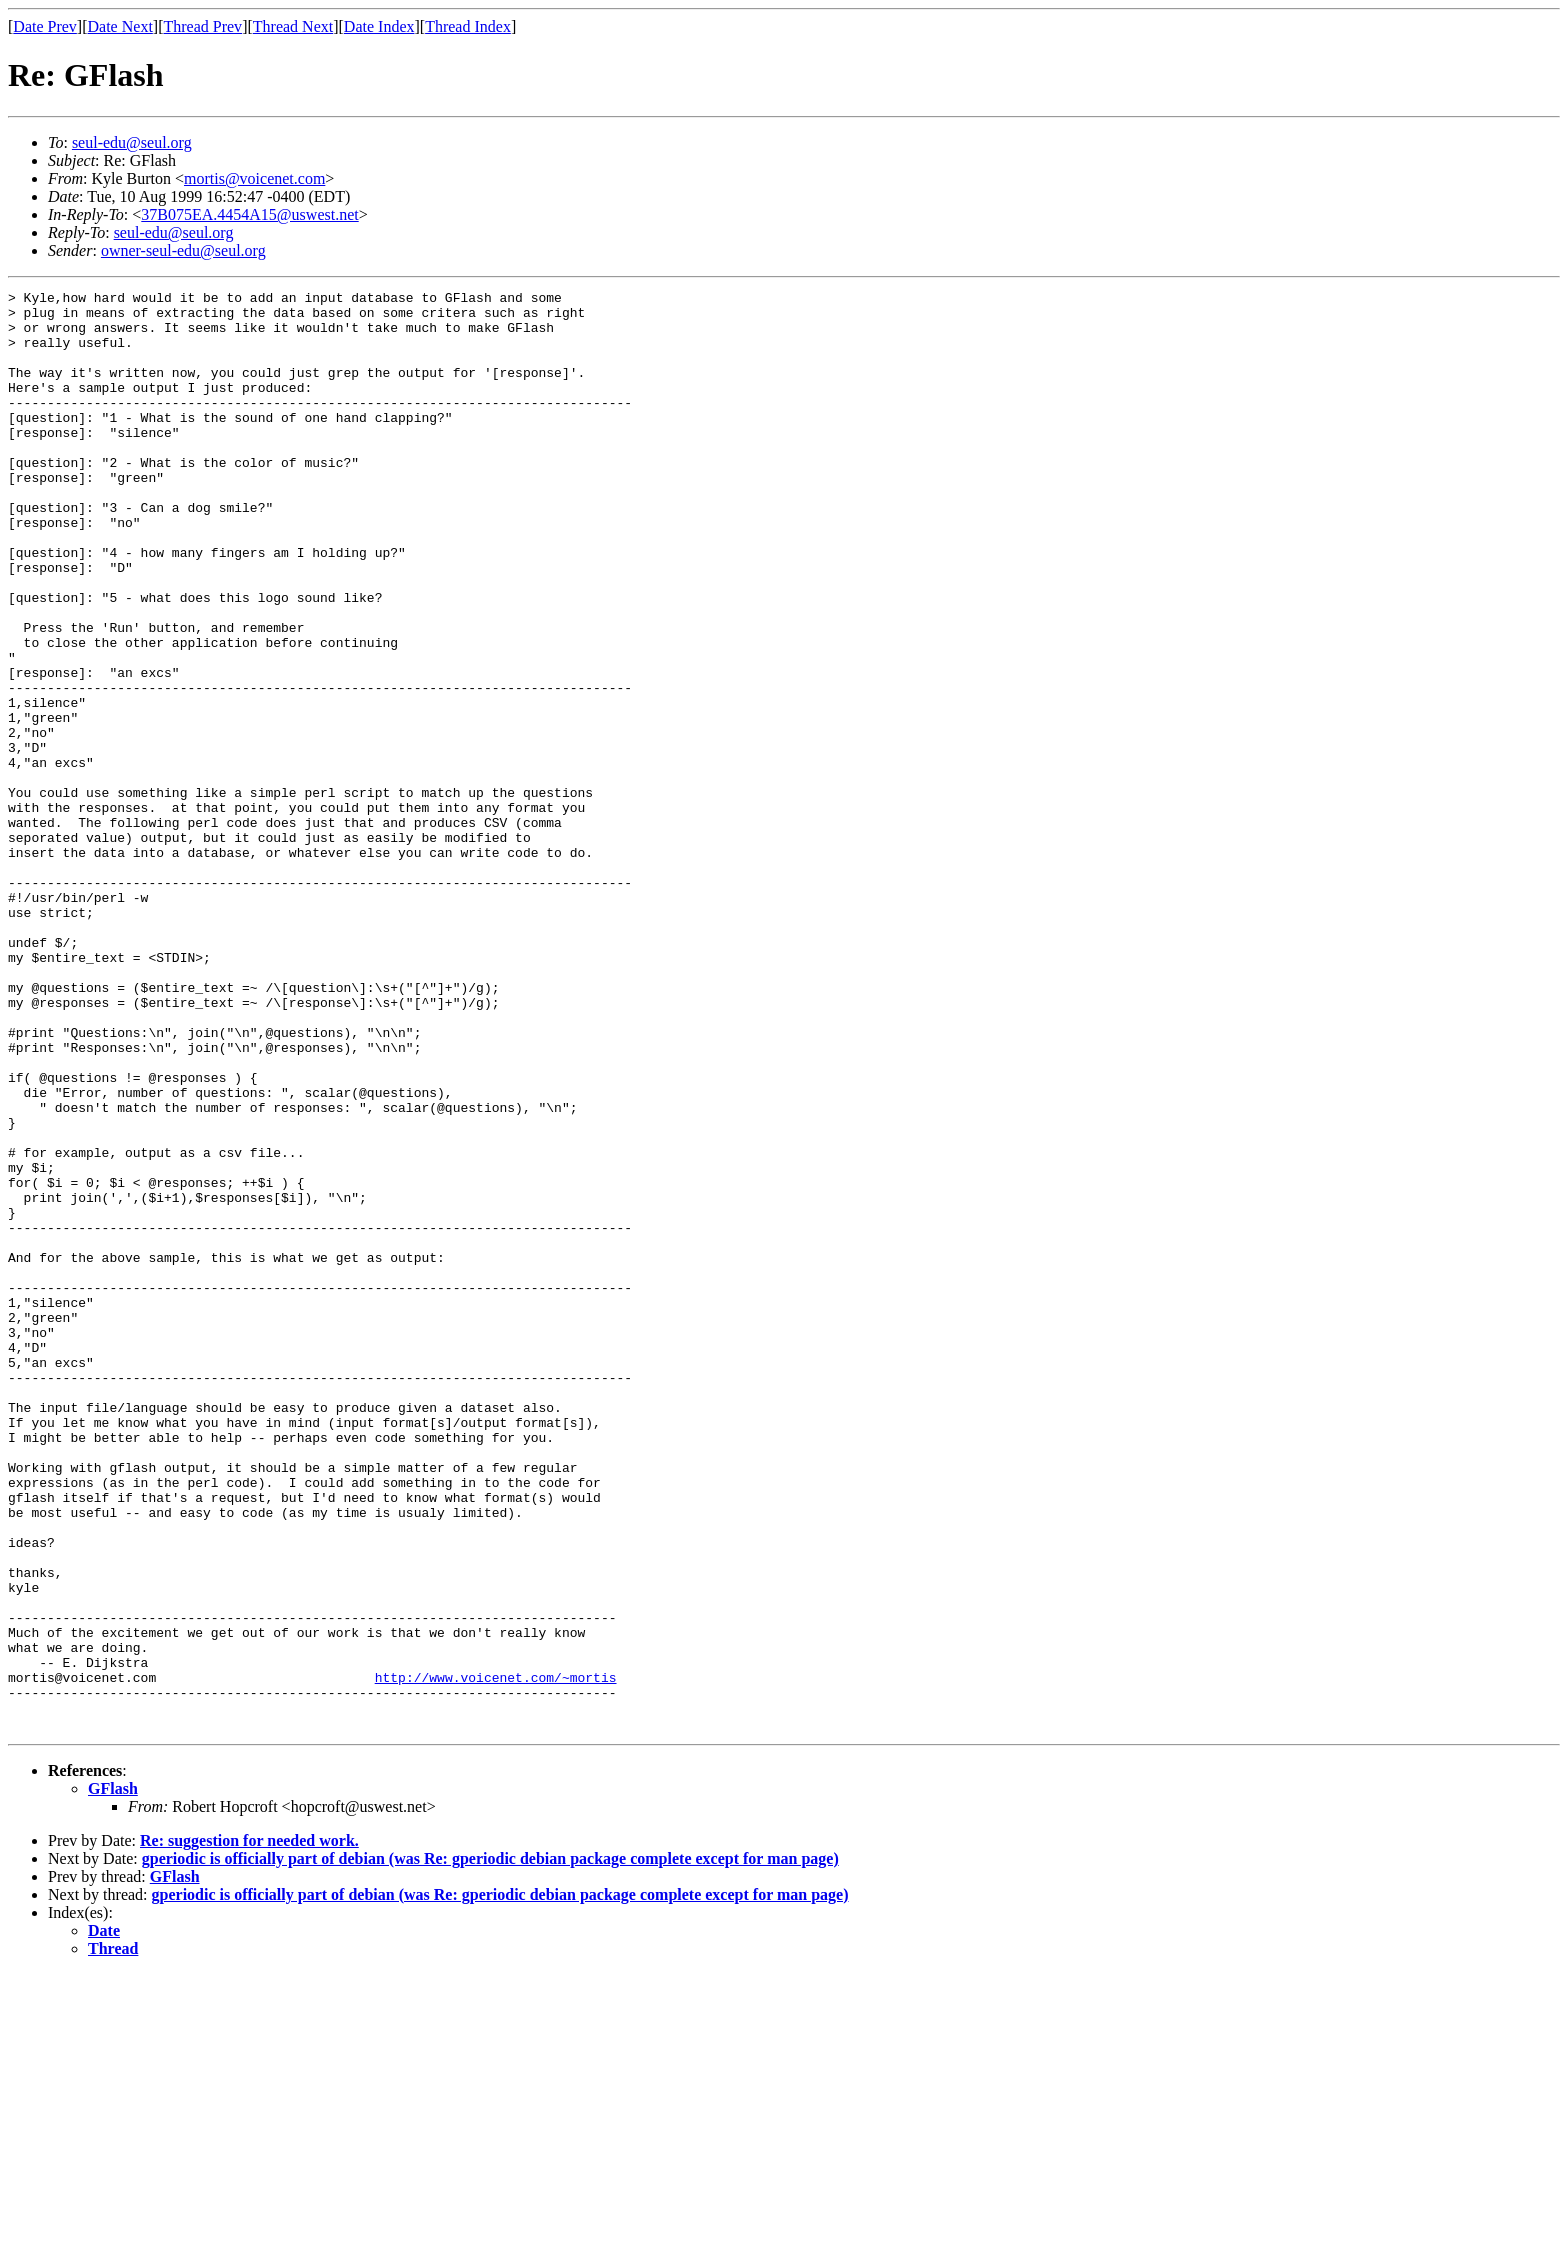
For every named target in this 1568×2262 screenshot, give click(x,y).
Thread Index (468, 26)
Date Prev (45, 26)
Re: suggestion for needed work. (249, 2128)
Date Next (120, 26)
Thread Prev (202, 26)
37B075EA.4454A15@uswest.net (249, 214)
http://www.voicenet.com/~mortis (496, 1956)
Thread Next (293, 26)
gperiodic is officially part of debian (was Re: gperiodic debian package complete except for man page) (490, 2146)
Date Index (379, 26)
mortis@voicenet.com (254, 178)
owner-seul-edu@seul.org (183, 250)
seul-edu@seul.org (132, 142)
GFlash (113, 2076)
